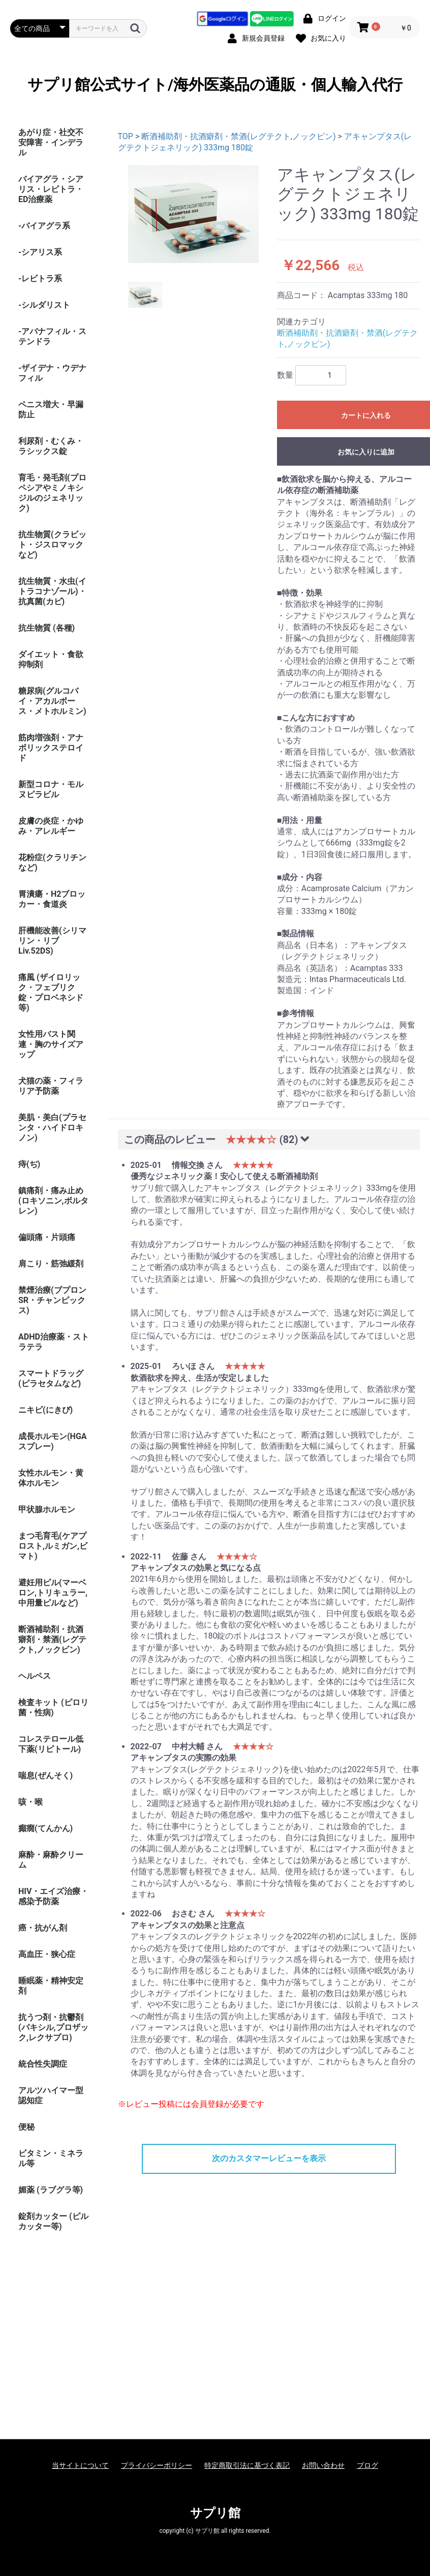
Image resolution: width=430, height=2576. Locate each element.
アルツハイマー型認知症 (50, 2095)
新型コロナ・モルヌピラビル (50, 789)
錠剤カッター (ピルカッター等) (53, 2221)
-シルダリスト (44, 305)
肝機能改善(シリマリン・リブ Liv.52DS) (52, 941)
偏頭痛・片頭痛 (46, 1237)
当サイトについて (80, 2465)
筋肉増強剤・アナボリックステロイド (50, 748)
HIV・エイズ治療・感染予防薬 (53, 1896)
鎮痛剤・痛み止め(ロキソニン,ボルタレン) (53, 1201)
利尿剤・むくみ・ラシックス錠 (50, 446)
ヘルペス (34, 1676)
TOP (125, 136)
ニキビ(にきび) (45, 1410)
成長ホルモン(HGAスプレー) (52, 1441)
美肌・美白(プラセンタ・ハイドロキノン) (52, 1128)
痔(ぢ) (29, 1164)
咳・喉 (30, 1802)
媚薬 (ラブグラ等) (50, 2190)
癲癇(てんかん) (45, 1828)
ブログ (367, 2465)
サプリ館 (215, 2513)
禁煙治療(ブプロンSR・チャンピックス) (52, 1300)
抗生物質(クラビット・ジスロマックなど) (52, 545)
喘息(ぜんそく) (45, 1775)
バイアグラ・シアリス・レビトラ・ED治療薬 (50, 189)
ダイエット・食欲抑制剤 (50, 659)
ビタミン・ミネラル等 (50, 2158)
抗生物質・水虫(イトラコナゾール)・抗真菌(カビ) (52, 591)
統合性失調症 (42, 2064)
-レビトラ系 (40, 278)
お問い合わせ (323, 2465)
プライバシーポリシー (156, 2465)
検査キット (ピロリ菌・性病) (53, 1707)
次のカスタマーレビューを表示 (269, 2158)
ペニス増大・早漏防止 (50, 409)
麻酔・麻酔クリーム (50, 1860)
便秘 (26, 2127)
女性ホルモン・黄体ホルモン (50, 1478)
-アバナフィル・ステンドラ (52, 336)
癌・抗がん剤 (42, 1928)
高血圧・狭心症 (46, 1954)
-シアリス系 (40, 252)
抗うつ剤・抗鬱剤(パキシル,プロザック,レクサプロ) (53, 2027)
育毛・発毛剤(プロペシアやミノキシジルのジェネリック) (52, 493)
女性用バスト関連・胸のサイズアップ (50, 1044)
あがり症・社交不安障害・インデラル (50, 142)
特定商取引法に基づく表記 (247, 2465)
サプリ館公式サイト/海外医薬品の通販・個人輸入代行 (215, 84)
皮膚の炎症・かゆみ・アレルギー (50, 826)
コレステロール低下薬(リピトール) (50, 1744)
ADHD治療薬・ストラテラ (53, 1342)
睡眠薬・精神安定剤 (50, 1986)
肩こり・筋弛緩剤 (50, 1263)
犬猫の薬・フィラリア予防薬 (50, 1086)
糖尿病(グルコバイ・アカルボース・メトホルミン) (52, 701)
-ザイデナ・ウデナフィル (52, 373)
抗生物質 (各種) (46, 628)
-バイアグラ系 (44, 226)
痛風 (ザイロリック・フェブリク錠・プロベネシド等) (50, 992)
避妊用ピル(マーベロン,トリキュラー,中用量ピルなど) (52, 1593)
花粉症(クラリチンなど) (52, 862)
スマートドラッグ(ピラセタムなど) (50, 1378)
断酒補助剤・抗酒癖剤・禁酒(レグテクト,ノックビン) (52, 1639)
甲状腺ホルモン (46, 1509)
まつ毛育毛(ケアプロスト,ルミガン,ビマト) (52, 1546)
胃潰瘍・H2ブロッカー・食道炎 (51, 899)
